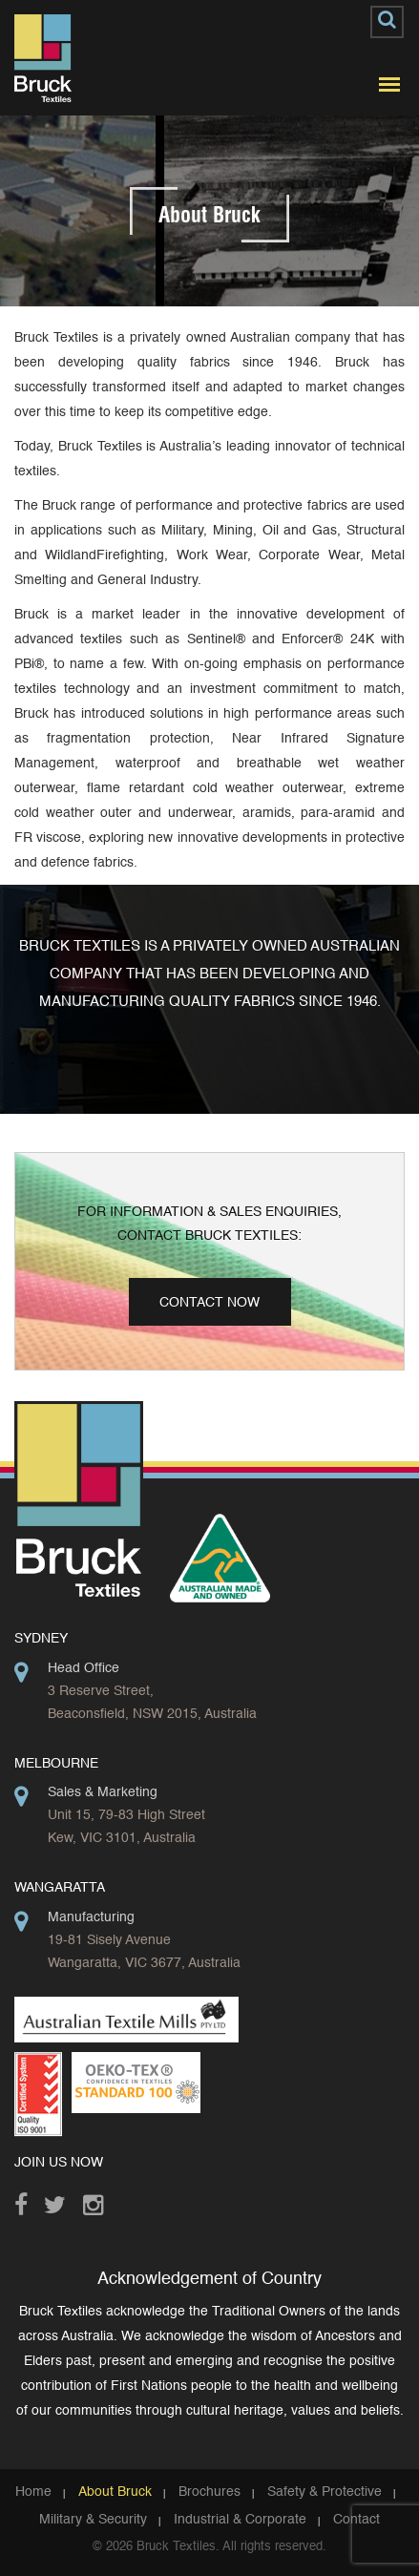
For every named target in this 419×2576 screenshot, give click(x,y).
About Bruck (115, 2492)
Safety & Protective (324, 2492)
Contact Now (209, 1302)
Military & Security (93, 2519)
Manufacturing (91, 1917)
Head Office (83, 1668)
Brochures (209, 2492)
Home (33, 2492)
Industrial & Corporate (240, 2519)
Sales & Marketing (102, 1792)
